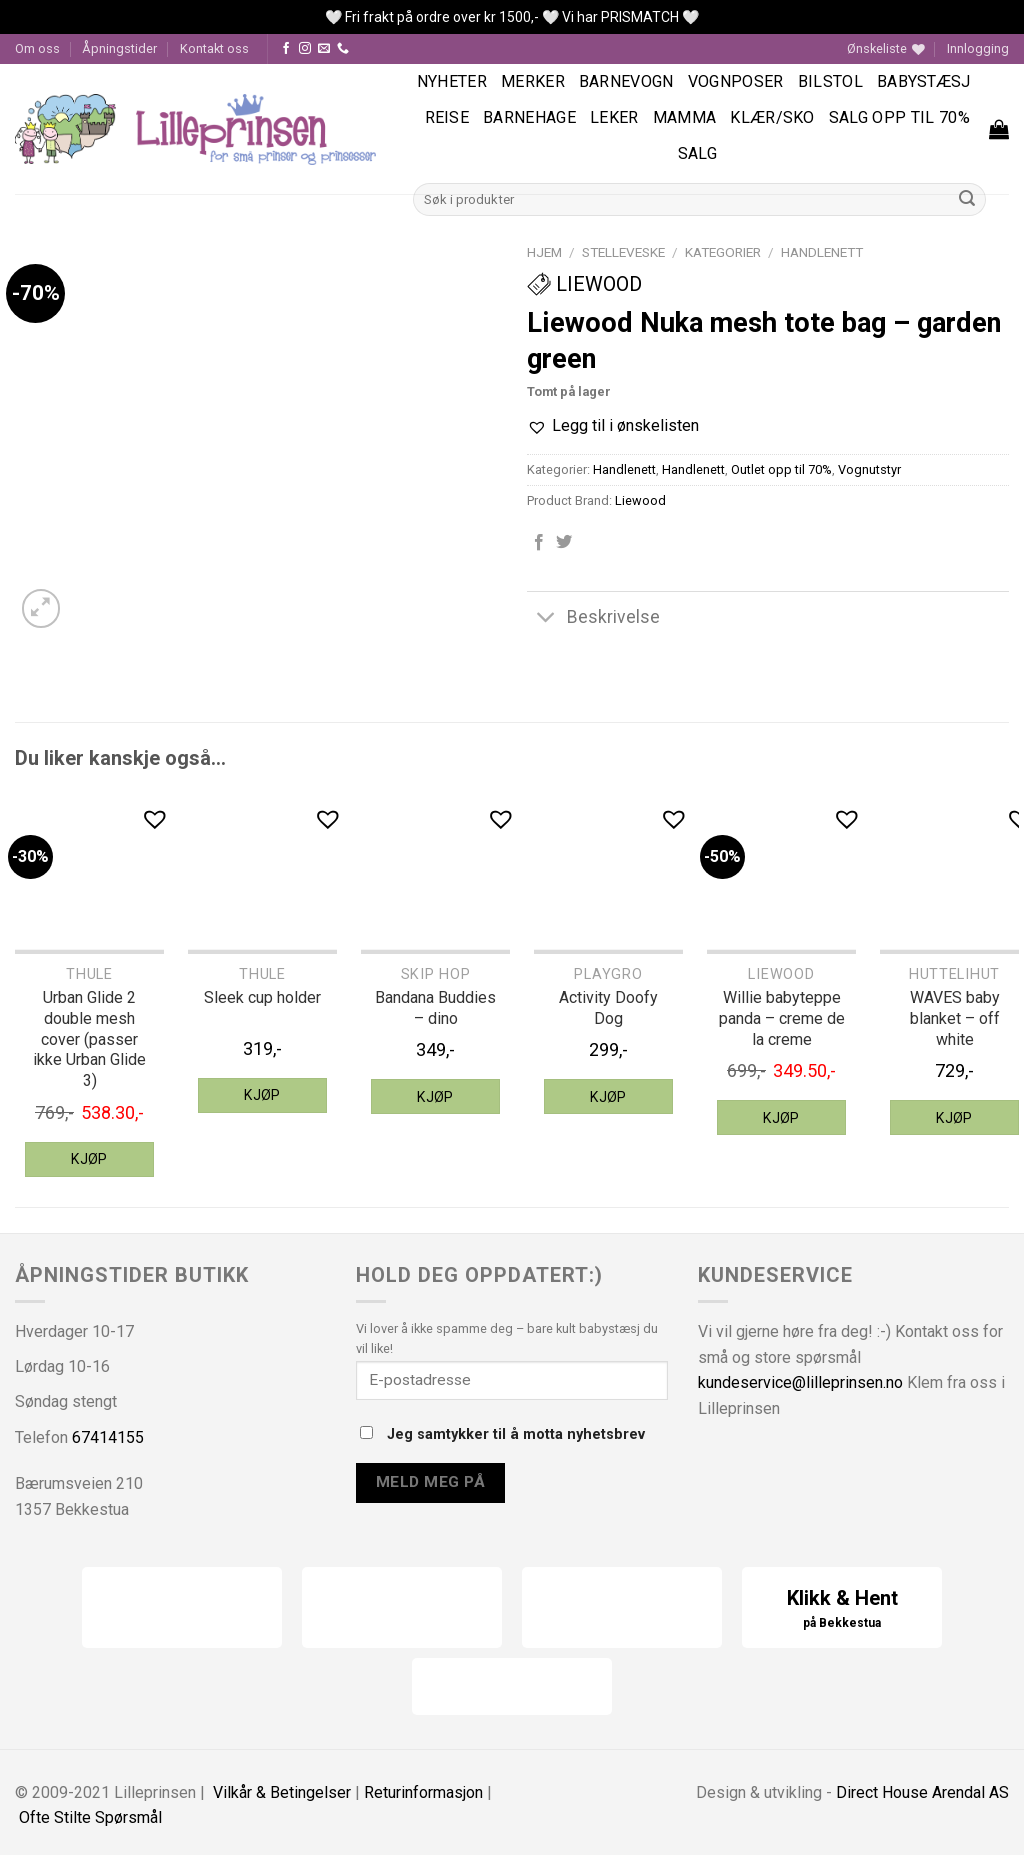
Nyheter (452, 81)
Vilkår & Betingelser (282, 1792)
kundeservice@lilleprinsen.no (800, 1382)
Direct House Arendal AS (922, 1792)
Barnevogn (626, 81)
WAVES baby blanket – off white (955, 1018)
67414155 (108, 1437)
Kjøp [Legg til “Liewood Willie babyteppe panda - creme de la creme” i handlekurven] (781, 1118)
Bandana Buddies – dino (435, 1008)
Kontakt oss (214, 48)
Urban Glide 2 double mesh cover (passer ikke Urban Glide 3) (89, 1039)
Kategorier (723, 252)
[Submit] (967, 199)
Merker (533, 81)
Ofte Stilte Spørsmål (90, 1817)
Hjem (544, 252)
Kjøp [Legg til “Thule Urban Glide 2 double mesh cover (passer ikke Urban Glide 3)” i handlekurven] (89, 1159)
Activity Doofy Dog (608, 1008)
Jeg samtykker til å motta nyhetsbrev (502, 1434)
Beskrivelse (593, 619)
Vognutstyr (869, 469)
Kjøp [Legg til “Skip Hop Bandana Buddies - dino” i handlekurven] (435, 1097)
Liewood (584, 284)
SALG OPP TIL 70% (899, 117)
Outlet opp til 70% (781, 469)
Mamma (685, 117)
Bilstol (830, 81)
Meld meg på (430, 1482)
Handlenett (822, 252)
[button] (613, 426)
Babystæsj (924, 81)
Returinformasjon (423, 1792)
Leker (614, 117)
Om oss (37, 48)
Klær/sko (772, 117)
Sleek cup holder (262, 997)
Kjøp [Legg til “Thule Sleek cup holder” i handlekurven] (262, 1095)
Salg (697, 153)
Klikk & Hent (842, 1609)
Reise (447, 117)
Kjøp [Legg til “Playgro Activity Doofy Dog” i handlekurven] (608, 1097)
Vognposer (736, 81)
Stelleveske (623, 252)
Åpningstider (119, 48)
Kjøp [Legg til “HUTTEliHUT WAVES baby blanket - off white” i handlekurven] (954, 1118)
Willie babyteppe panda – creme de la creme (782, 1018)
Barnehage (529, 117)
